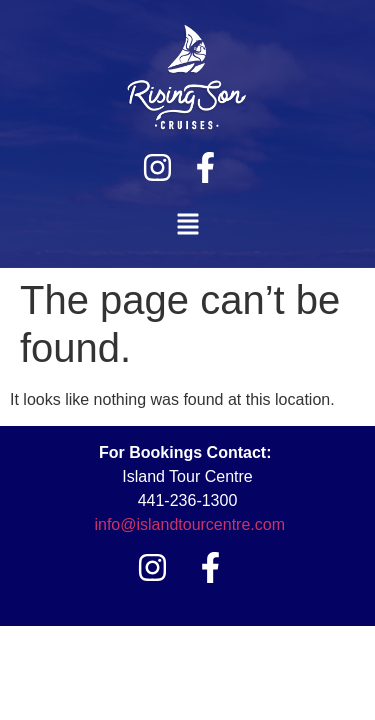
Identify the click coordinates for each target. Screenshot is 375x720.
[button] (187, 225)
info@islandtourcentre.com (189, 524)
